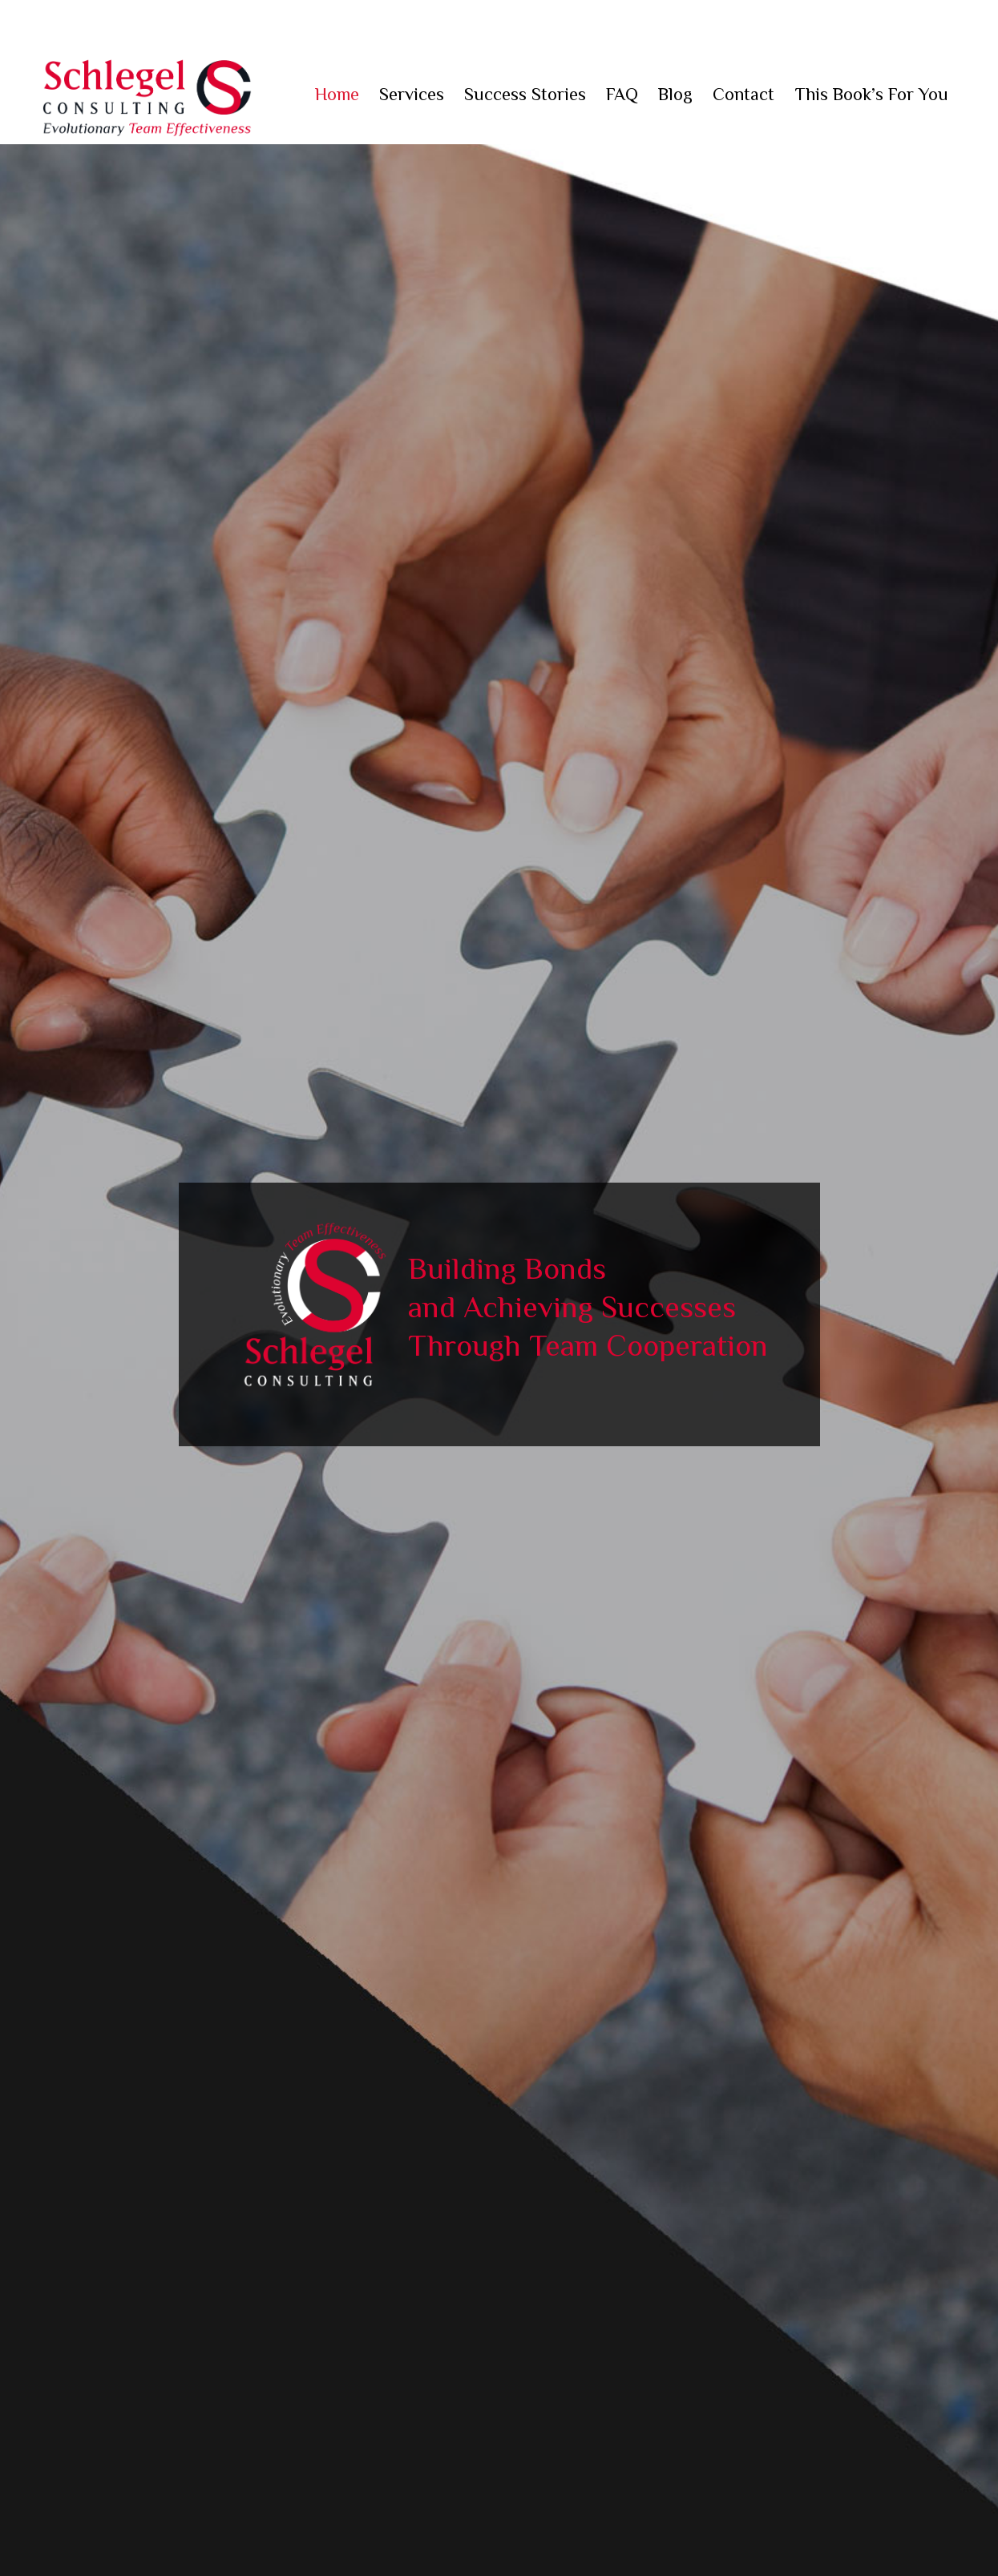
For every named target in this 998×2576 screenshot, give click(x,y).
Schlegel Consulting (147, 96)
